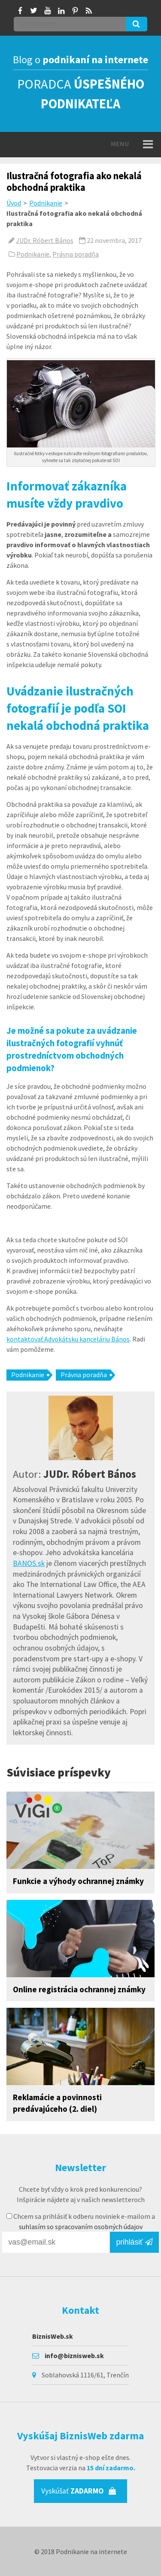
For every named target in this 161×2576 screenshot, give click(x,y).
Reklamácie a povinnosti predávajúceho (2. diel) (57, 2103)
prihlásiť (134, 2242)
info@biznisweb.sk (74, 2355)
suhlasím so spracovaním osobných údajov (81, 2226)
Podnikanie (45, 203)
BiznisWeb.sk (52, 2336)
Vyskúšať (78, 2491)
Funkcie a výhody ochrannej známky (78, 1881)
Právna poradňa (75, 254)
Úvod (13, 203)
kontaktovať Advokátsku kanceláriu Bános (68, 1339)
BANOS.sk (29, 1563)
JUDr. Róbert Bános (44, 240)
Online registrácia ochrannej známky (79, 1989)
